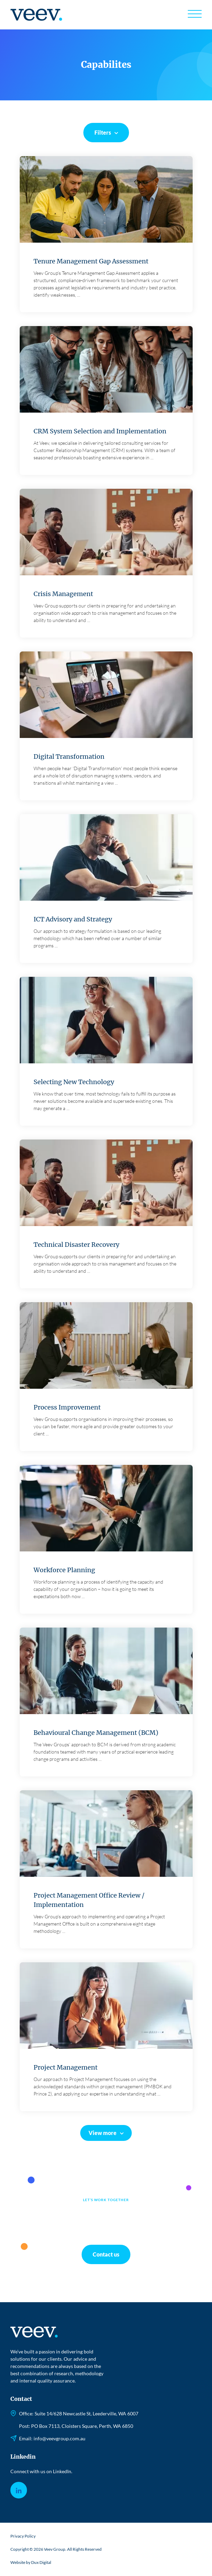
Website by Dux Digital (30, 2562)
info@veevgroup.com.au (59, 2438)
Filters (102, 132)
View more (103, 2132)
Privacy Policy (23, 2536)
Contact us (106, 2254)
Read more (106, 236)
